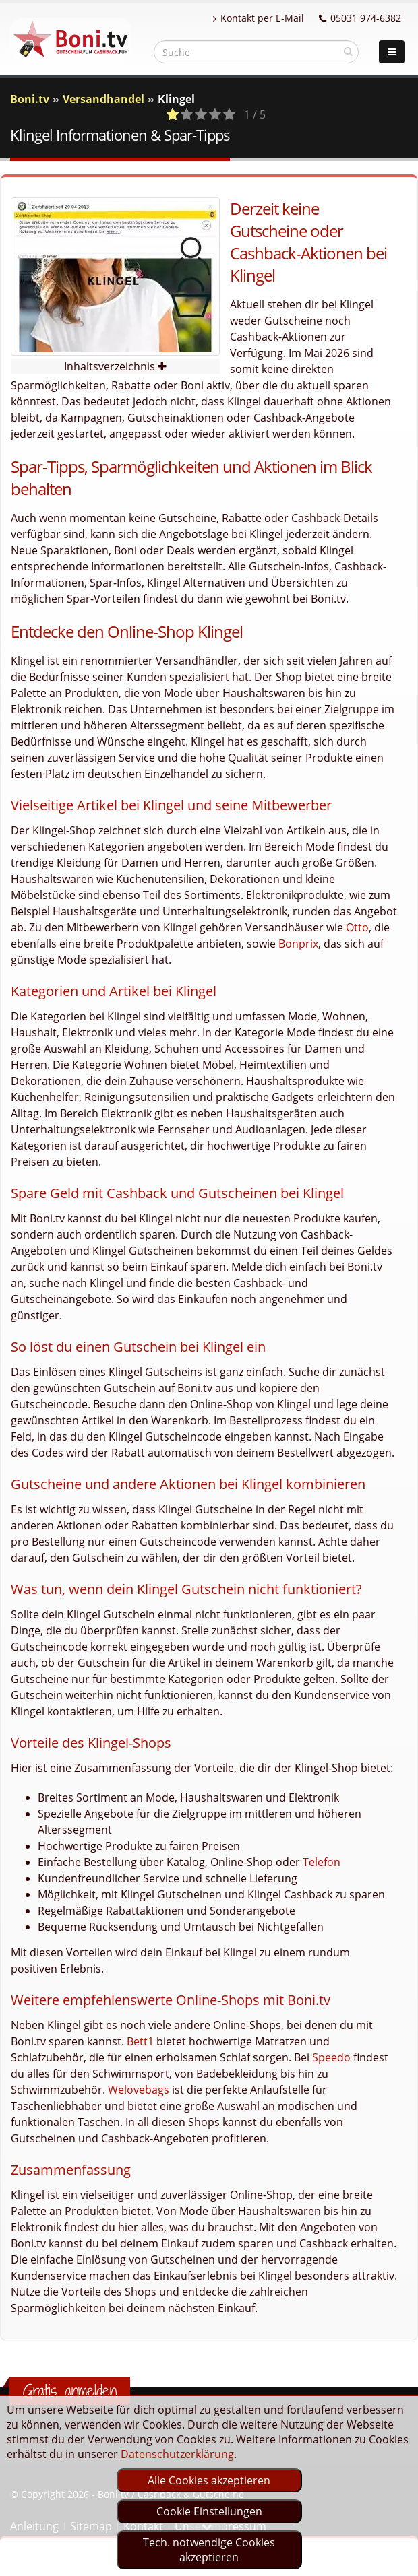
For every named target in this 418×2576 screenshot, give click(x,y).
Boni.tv (29, 99)
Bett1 (140, 2041)
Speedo (331, 2057)
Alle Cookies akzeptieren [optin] (209, 2480)
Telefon (321, 1862)
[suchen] (348, 51)
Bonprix (298, 943)
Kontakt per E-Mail (258, 17)
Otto (357, 927)
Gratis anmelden (70, 2390)
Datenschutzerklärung (177, 2454)
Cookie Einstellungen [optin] (209, 2511)
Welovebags (138, 2089)
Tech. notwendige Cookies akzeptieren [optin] (209, 2550)
